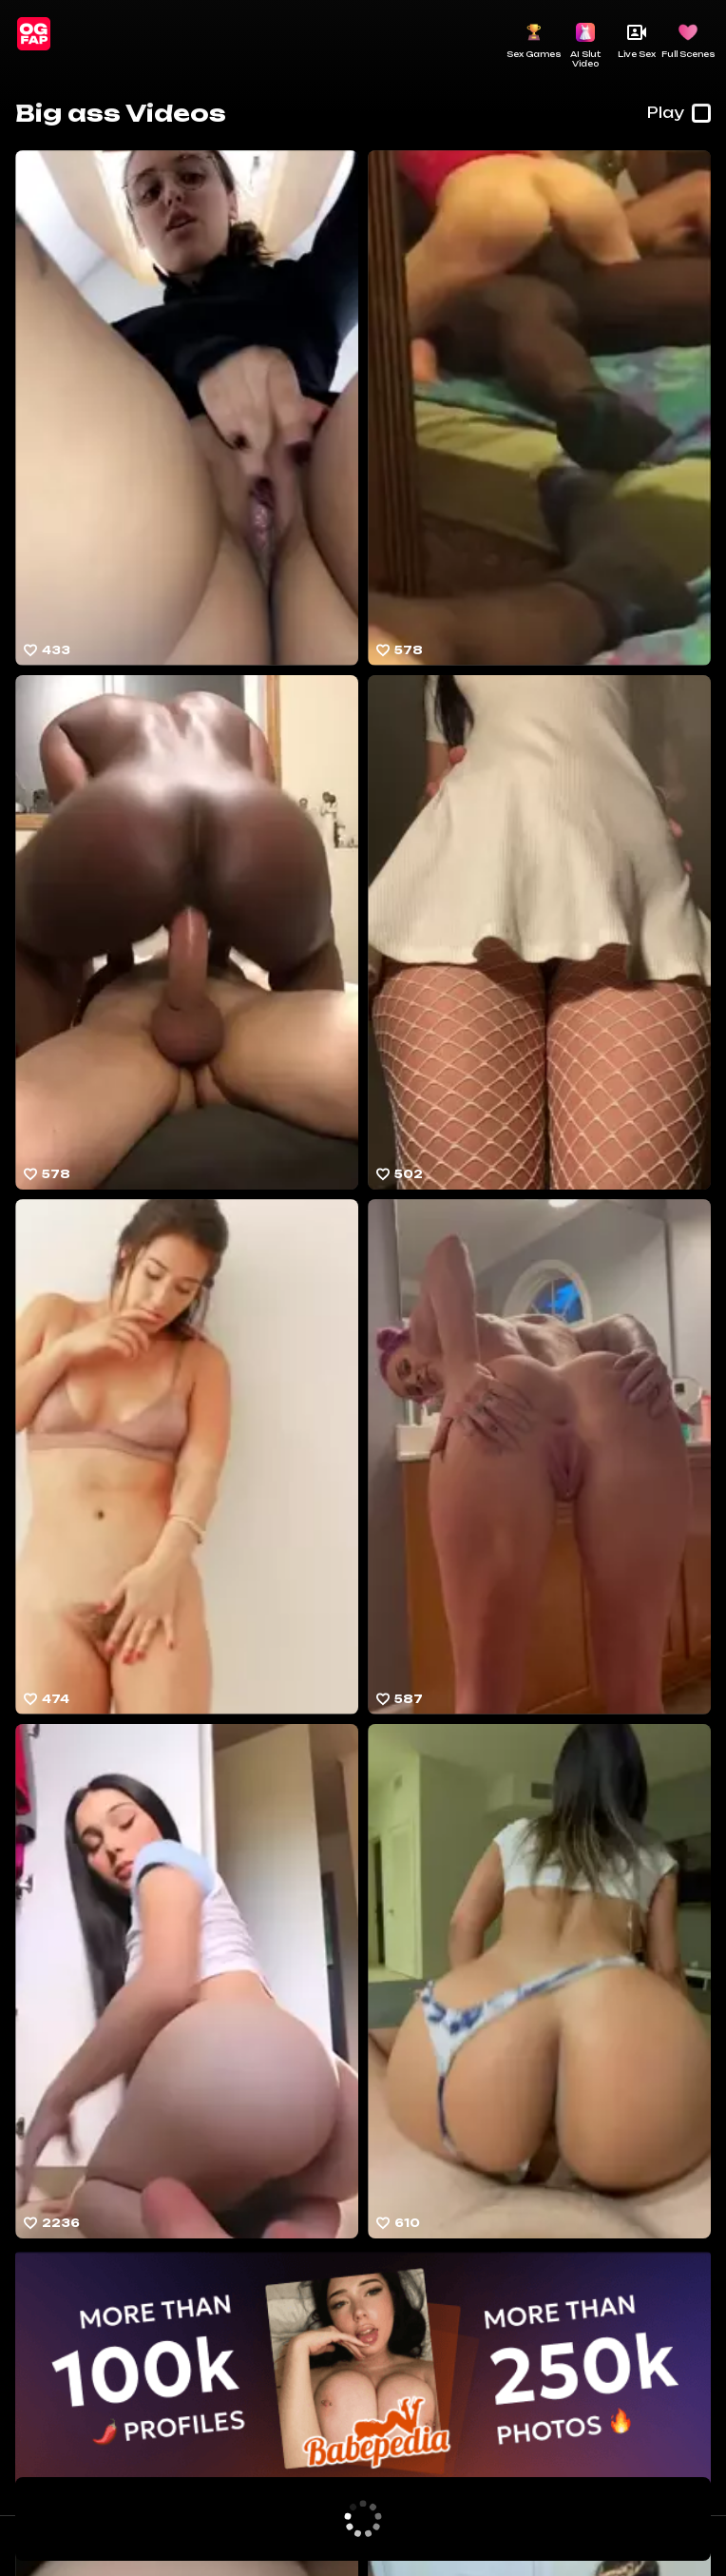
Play (679, 113)
